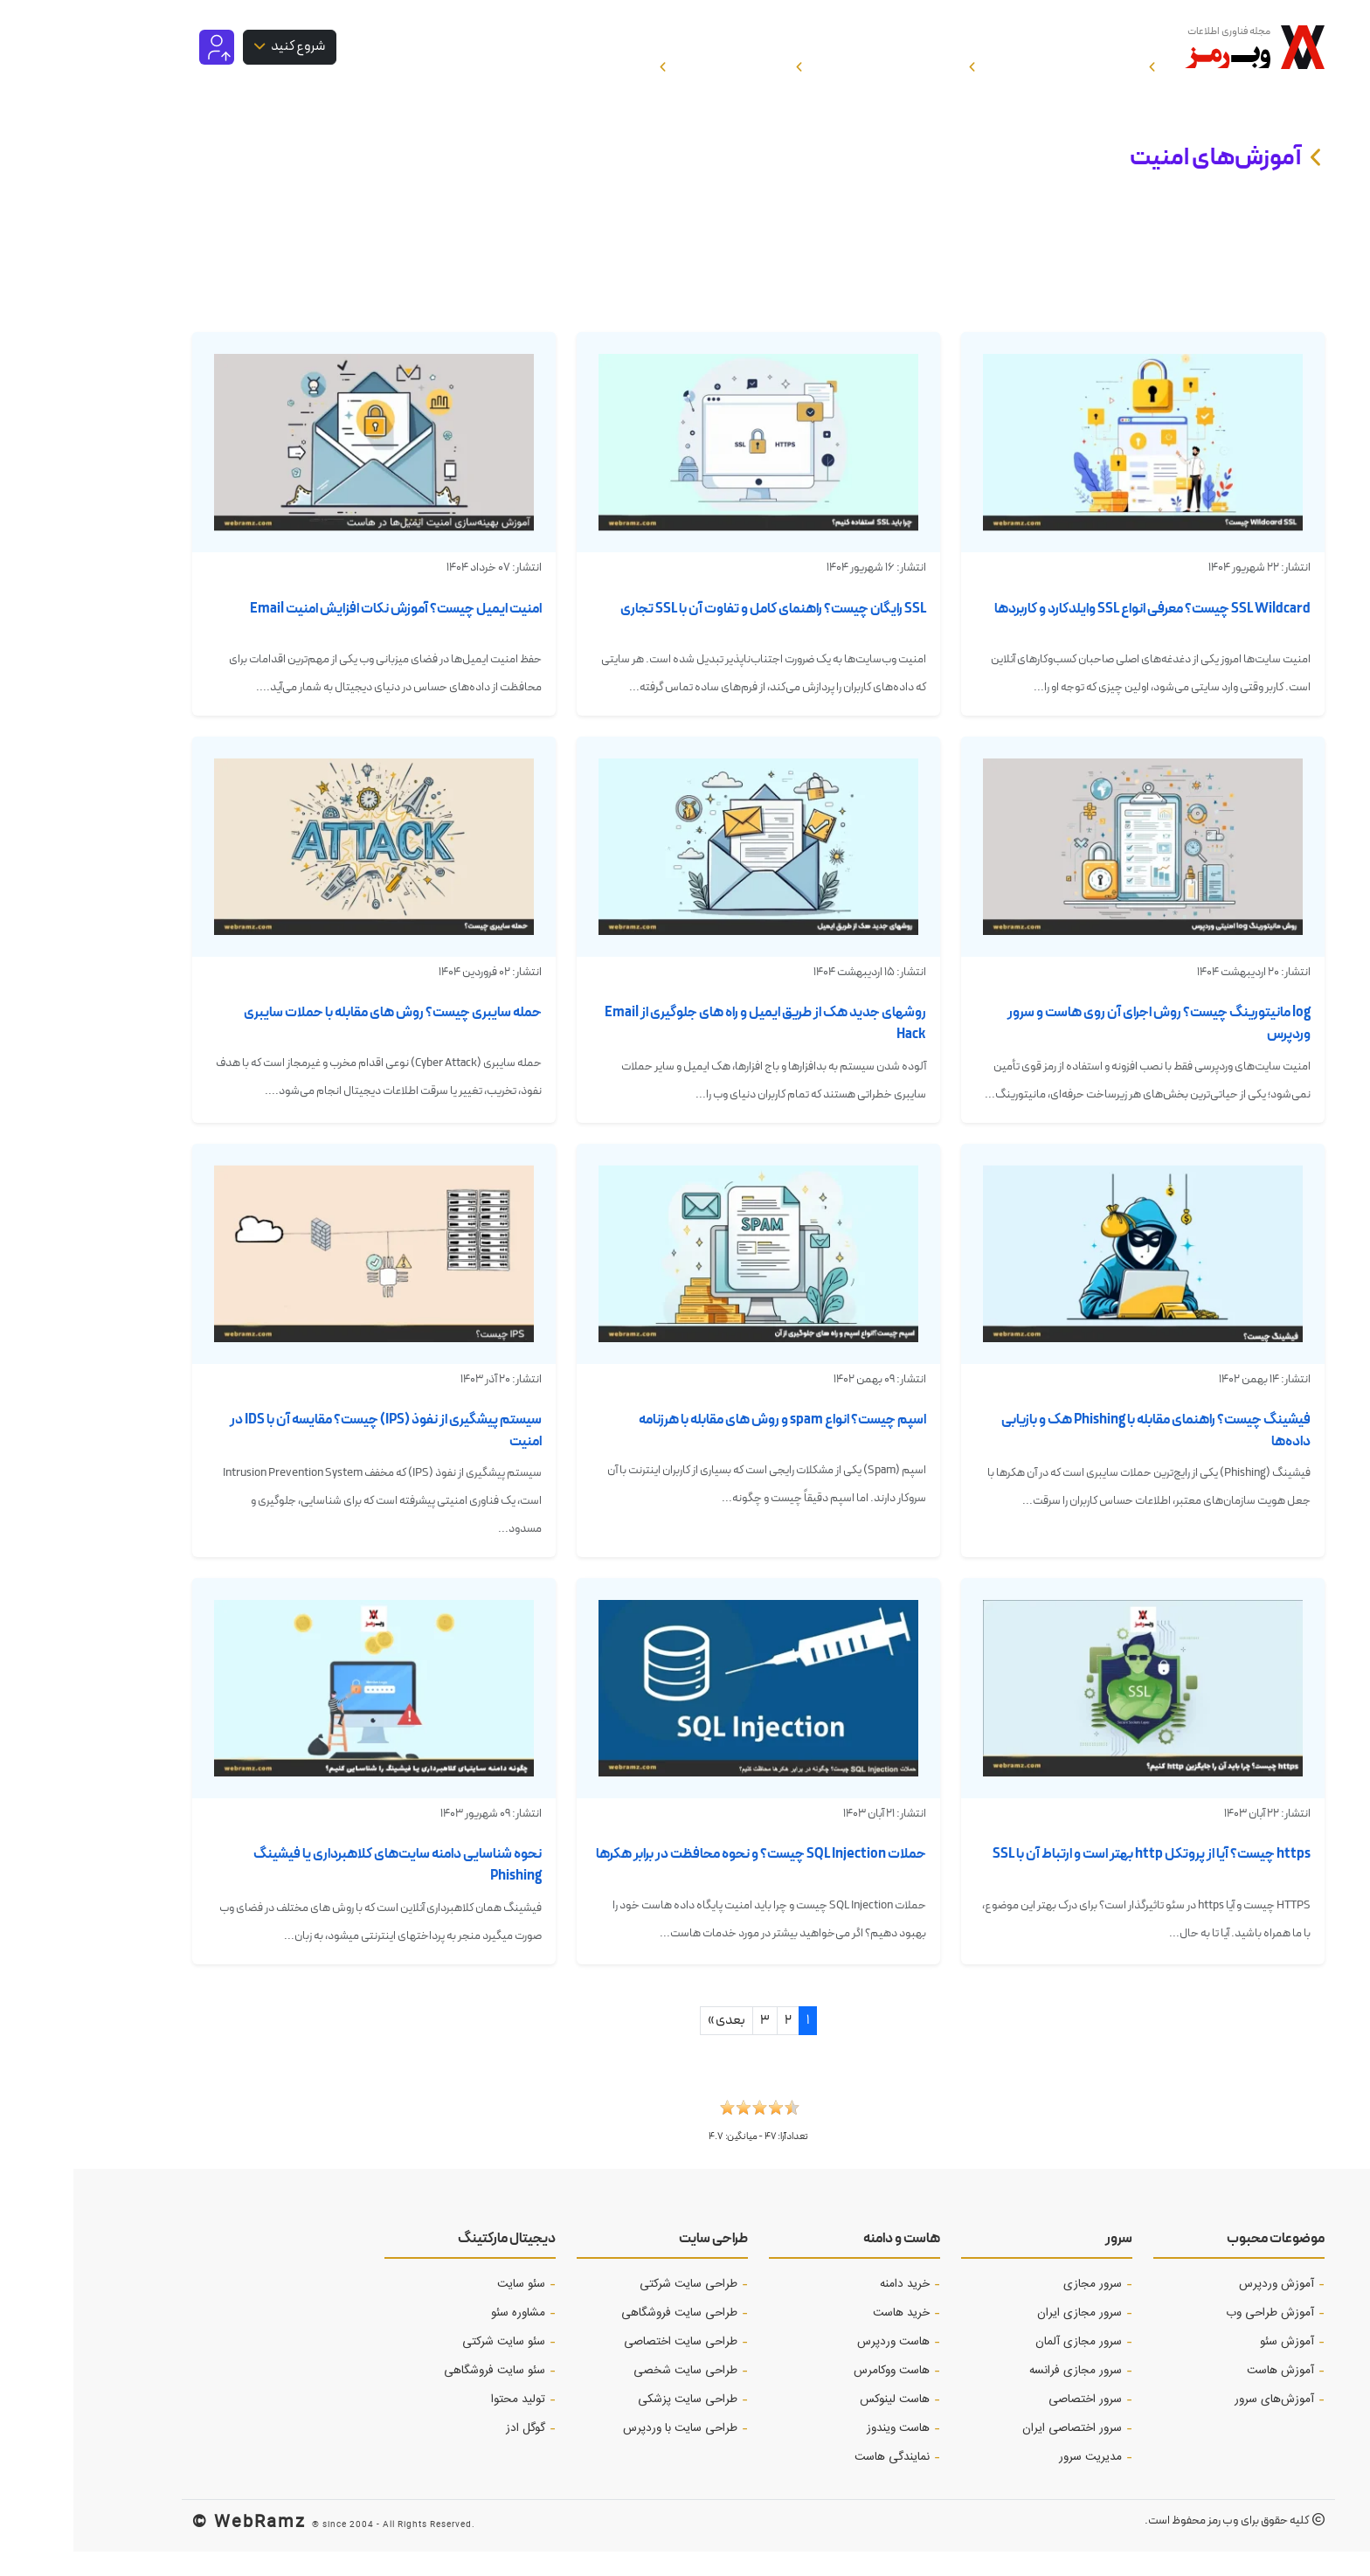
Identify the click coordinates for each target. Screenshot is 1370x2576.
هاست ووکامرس (818, 2395)
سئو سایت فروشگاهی (421, 2395)
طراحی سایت (640, 2263)
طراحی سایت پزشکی (614, 2424)
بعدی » (653, 2044)
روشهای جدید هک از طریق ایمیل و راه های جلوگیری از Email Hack (692, 1048)
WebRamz (186, 2545)
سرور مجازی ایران (1006, 2337)
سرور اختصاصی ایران (998, 2452)
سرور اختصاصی (1011, 2424)
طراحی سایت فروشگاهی (606, 2337)
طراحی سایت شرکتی (615, 2308)
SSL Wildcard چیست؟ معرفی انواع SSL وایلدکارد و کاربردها (1079, 633)
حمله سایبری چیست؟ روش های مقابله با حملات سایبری (319, 1037)
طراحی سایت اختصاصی (607, 2366)
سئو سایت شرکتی (430, 2366)
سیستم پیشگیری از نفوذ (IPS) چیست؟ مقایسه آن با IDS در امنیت (312, 1455)
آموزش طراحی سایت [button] (831, 59)
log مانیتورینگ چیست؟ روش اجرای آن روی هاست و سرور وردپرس (1085, 1048)
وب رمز (1150, 2545)
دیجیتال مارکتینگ (433, 2263)
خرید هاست (827, 2337)
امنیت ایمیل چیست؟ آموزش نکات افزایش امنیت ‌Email (322, 633)
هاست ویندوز (824, 2452)
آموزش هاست (1207, 2395)
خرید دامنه (831, 2308)
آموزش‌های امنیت (1142, 182)
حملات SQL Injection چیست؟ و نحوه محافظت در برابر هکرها (687, 1878)
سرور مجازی (1019, 2308)
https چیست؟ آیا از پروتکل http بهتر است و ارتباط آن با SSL (1078, 1878)
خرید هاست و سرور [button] (526, 59)
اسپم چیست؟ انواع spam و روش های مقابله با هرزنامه (709, 1444)
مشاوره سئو (445, 2337)
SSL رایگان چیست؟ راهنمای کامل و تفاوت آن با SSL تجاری (700, 633)
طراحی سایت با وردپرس (607, 2452)
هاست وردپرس (820, 2366)
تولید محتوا (445, 2424)
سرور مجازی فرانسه (1002, 2395)
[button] (685, 2137)
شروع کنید (224, 58)
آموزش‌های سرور (1201, 2424)
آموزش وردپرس (1203, 2308)
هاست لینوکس (821, 2424)
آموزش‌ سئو (1214, 2366)
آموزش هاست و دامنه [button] (1008, 59)
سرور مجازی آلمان (1005, 2366)
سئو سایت (448, 2308)
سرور (1045, 2263)
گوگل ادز (452, 2452)
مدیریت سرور (1017, 2481)
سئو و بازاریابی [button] (676, 59)
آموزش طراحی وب (1196, 2337)
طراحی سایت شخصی (612, 2395)
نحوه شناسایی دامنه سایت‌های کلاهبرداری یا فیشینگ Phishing (324, 1889)
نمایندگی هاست (818, 2481)
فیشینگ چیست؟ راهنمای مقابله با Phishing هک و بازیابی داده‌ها (1082, 1455)
